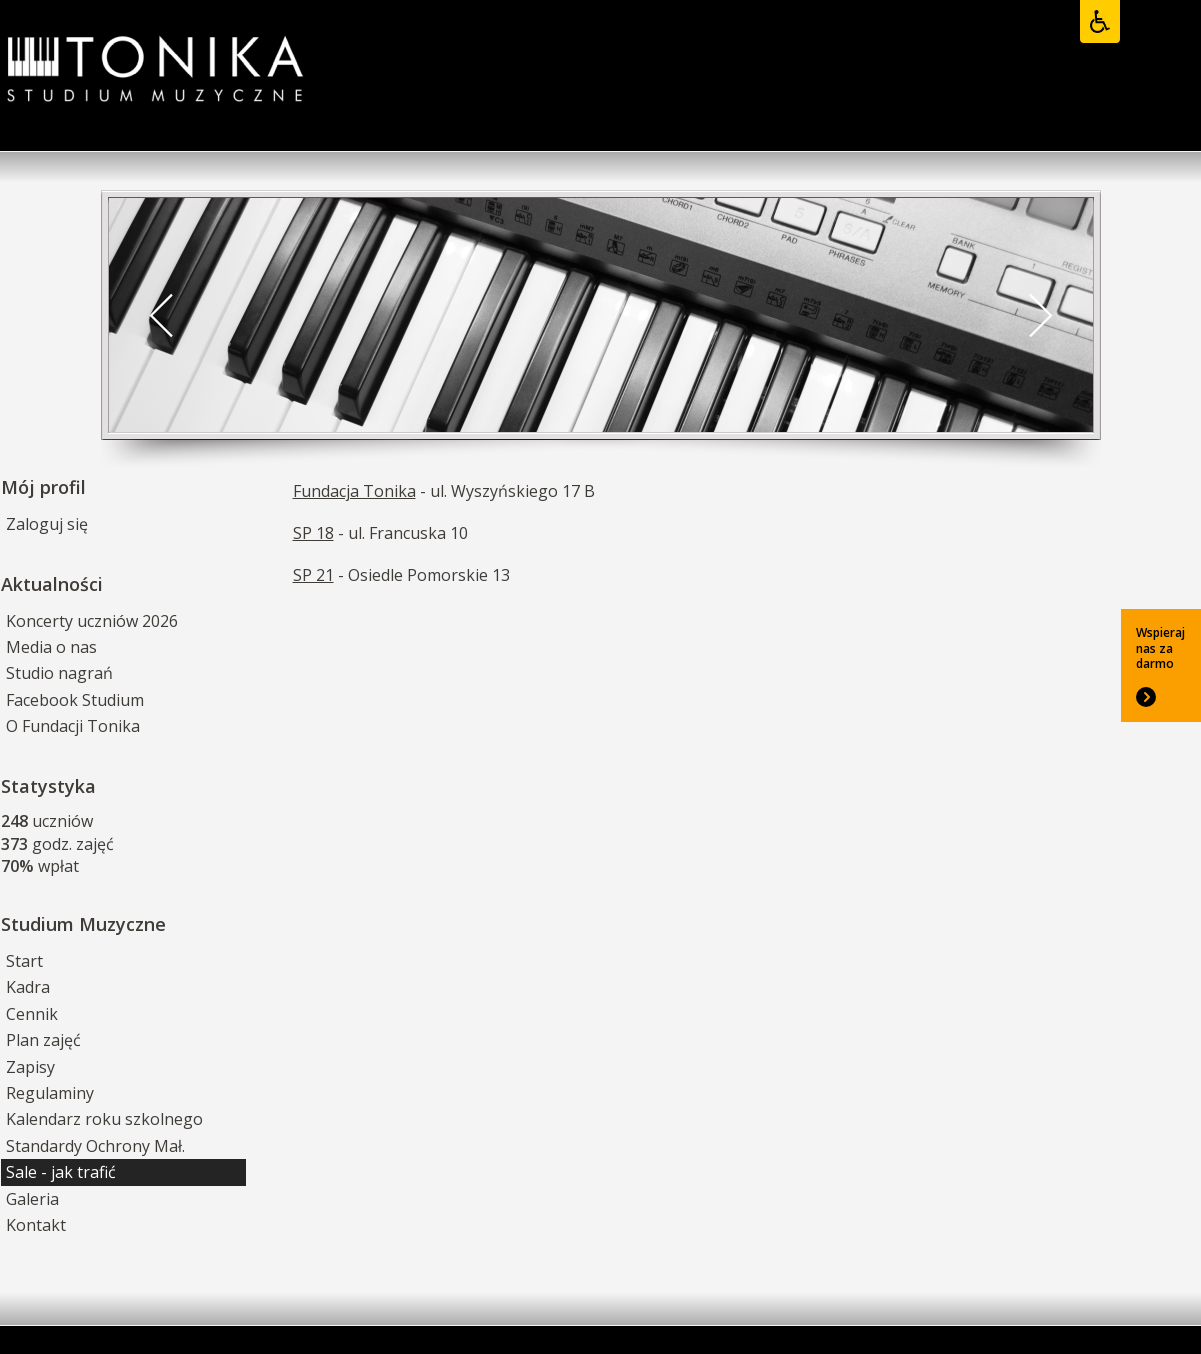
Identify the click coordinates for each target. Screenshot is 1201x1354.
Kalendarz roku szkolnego (104, 1119)
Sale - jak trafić (61, 1172)
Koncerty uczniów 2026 (92, 621)
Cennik (32, 1014)
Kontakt (36, 1225)
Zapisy (30, 1067)
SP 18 (313, 533)
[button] (161, 315)
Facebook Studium (75, 700)
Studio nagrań (59, 673)
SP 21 (313, 575)
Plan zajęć (43, 1040)
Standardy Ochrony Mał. (95, 1146)
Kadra (28, 987)
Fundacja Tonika (354, 491)
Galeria (32, 1199)
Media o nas (51, 647)
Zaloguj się (47, 524)
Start (24, 961)
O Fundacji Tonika (73, 726)
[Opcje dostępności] (1100, 22)
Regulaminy (50, 1093)
